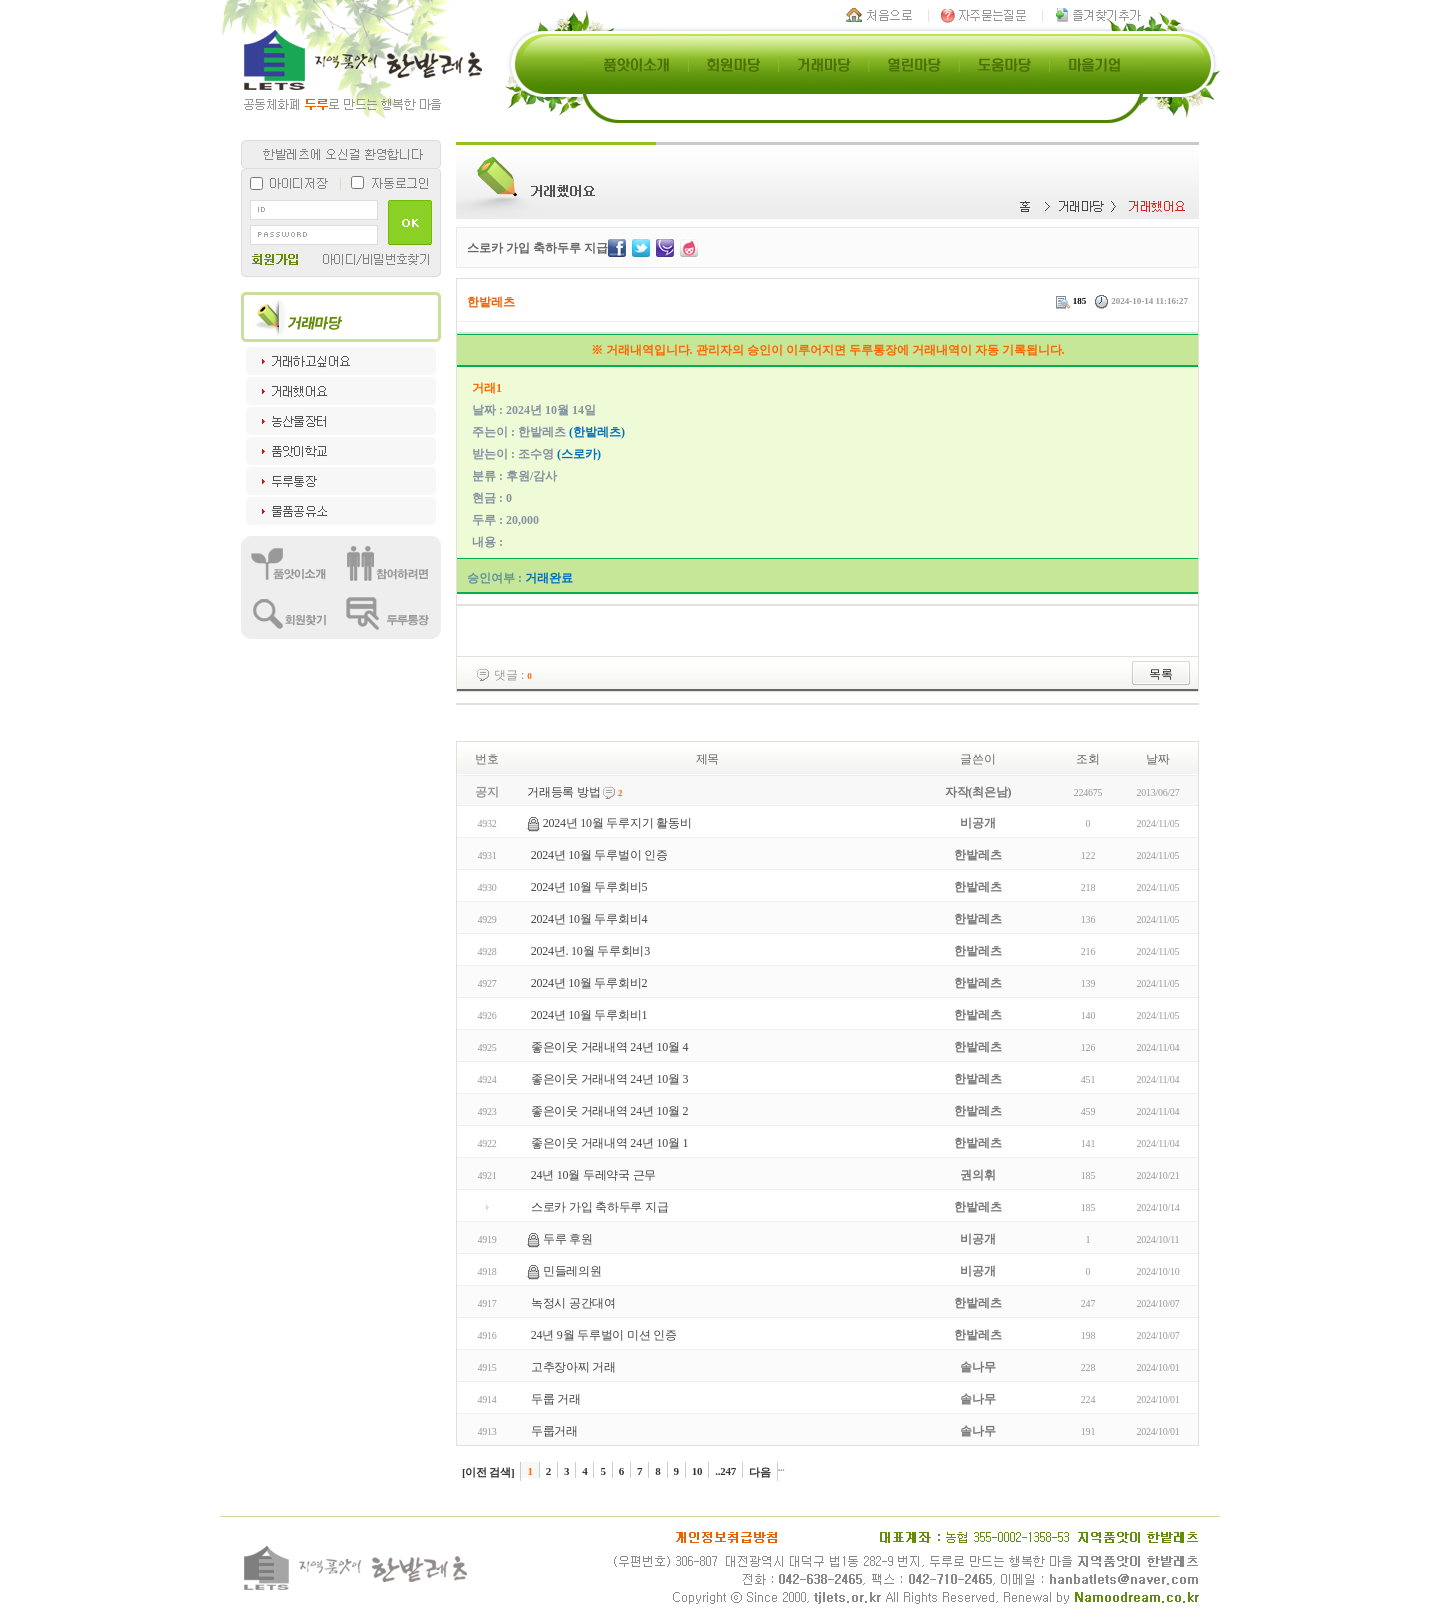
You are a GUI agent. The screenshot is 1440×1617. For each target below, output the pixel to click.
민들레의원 (572, 1271)
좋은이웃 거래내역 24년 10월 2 (609, 1111)
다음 (760, 1472)
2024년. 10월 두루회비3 (590, 951)
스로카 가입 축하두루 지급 (600, 1207)
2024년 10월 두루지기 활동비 (617, 823)
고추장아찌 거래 (573, 1367)
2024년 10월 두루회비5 (589, 887)
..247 (725, 1471)
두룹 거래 (556, 1399)
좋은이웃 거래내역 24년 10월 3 (609, 1079)
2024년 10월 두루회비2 (589, 983)
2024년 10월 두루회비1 (589, 1015)
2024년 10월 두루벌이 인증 (599, 855)
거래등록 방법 (563, 792)
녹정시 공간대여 (573, 1303)
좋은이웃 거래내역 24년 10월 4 (609, 1047)
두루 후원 (568, 1239)
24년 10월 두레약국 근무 (593, 1175)
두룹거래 (554, 1431)
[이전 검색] (488, 1472)
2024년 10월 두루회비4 (589, 919)
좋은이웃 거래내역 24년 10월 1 (609, 1143)
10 (697, 1471)
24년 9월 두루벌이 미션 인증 (604, 1335)
